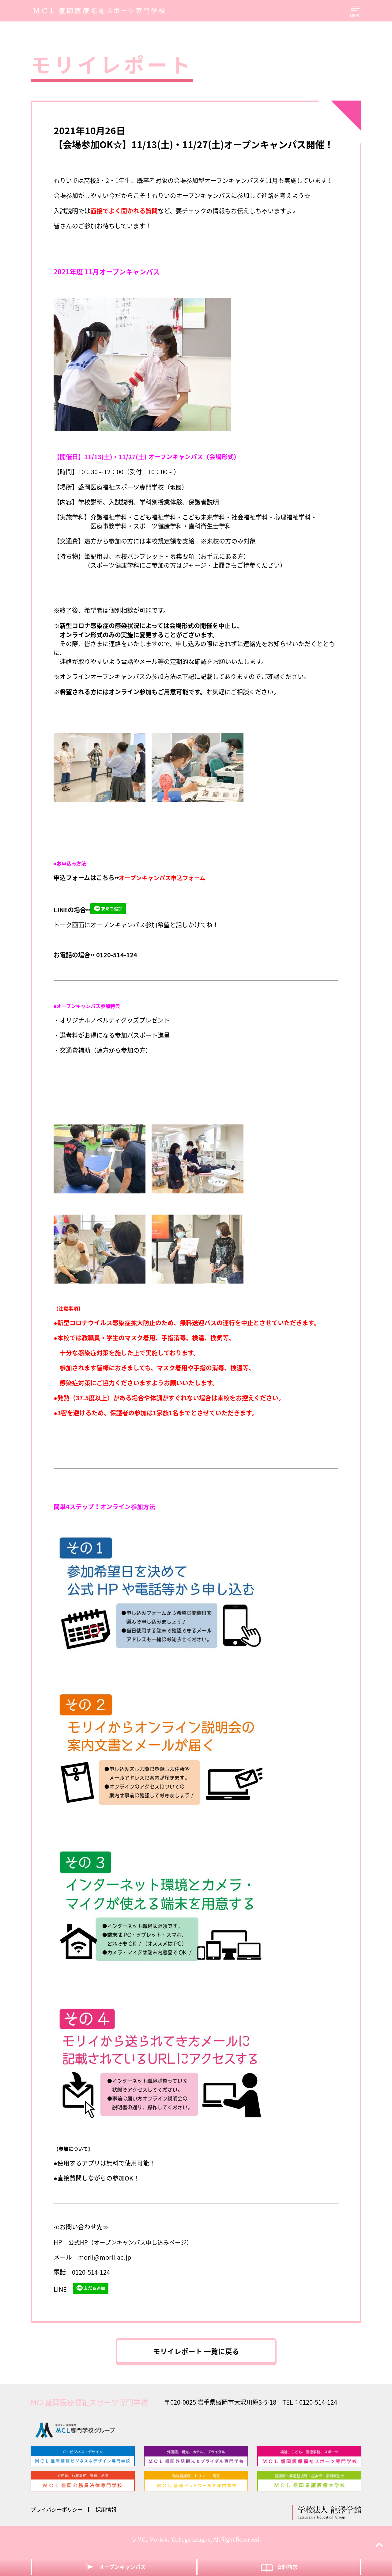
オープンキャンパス (114, 2567)
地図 (176, 487)
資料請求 (278, 2567)
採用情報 (110, 2514)
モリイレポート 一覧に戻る (196, 2353)
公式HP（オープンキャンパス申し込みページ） (133, 2242)
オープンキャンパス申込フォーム (164, 877)
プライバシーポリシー (58, 2514)
